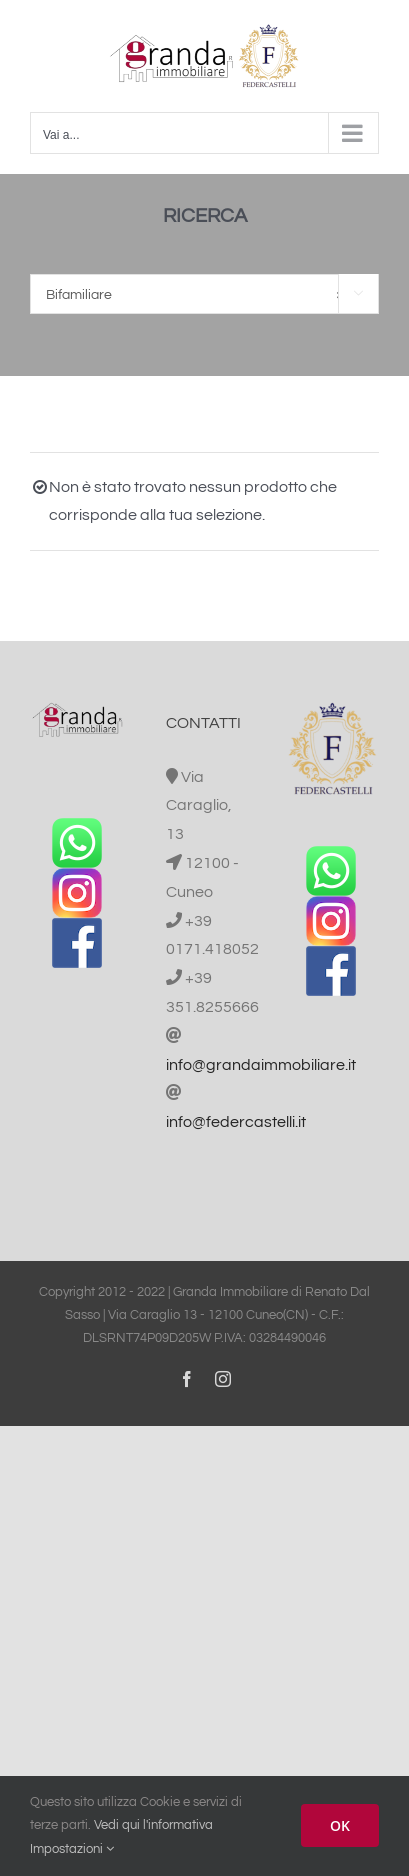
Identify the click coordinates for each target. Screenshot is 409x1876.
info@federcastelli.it (236, 1122)
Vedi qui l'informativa (153, 1825)
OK (340, 1825)
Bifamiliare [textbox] (195, 295)
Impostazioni (72, 1849)
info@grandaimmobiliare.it (261, 1065)
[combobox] (204, 294)
